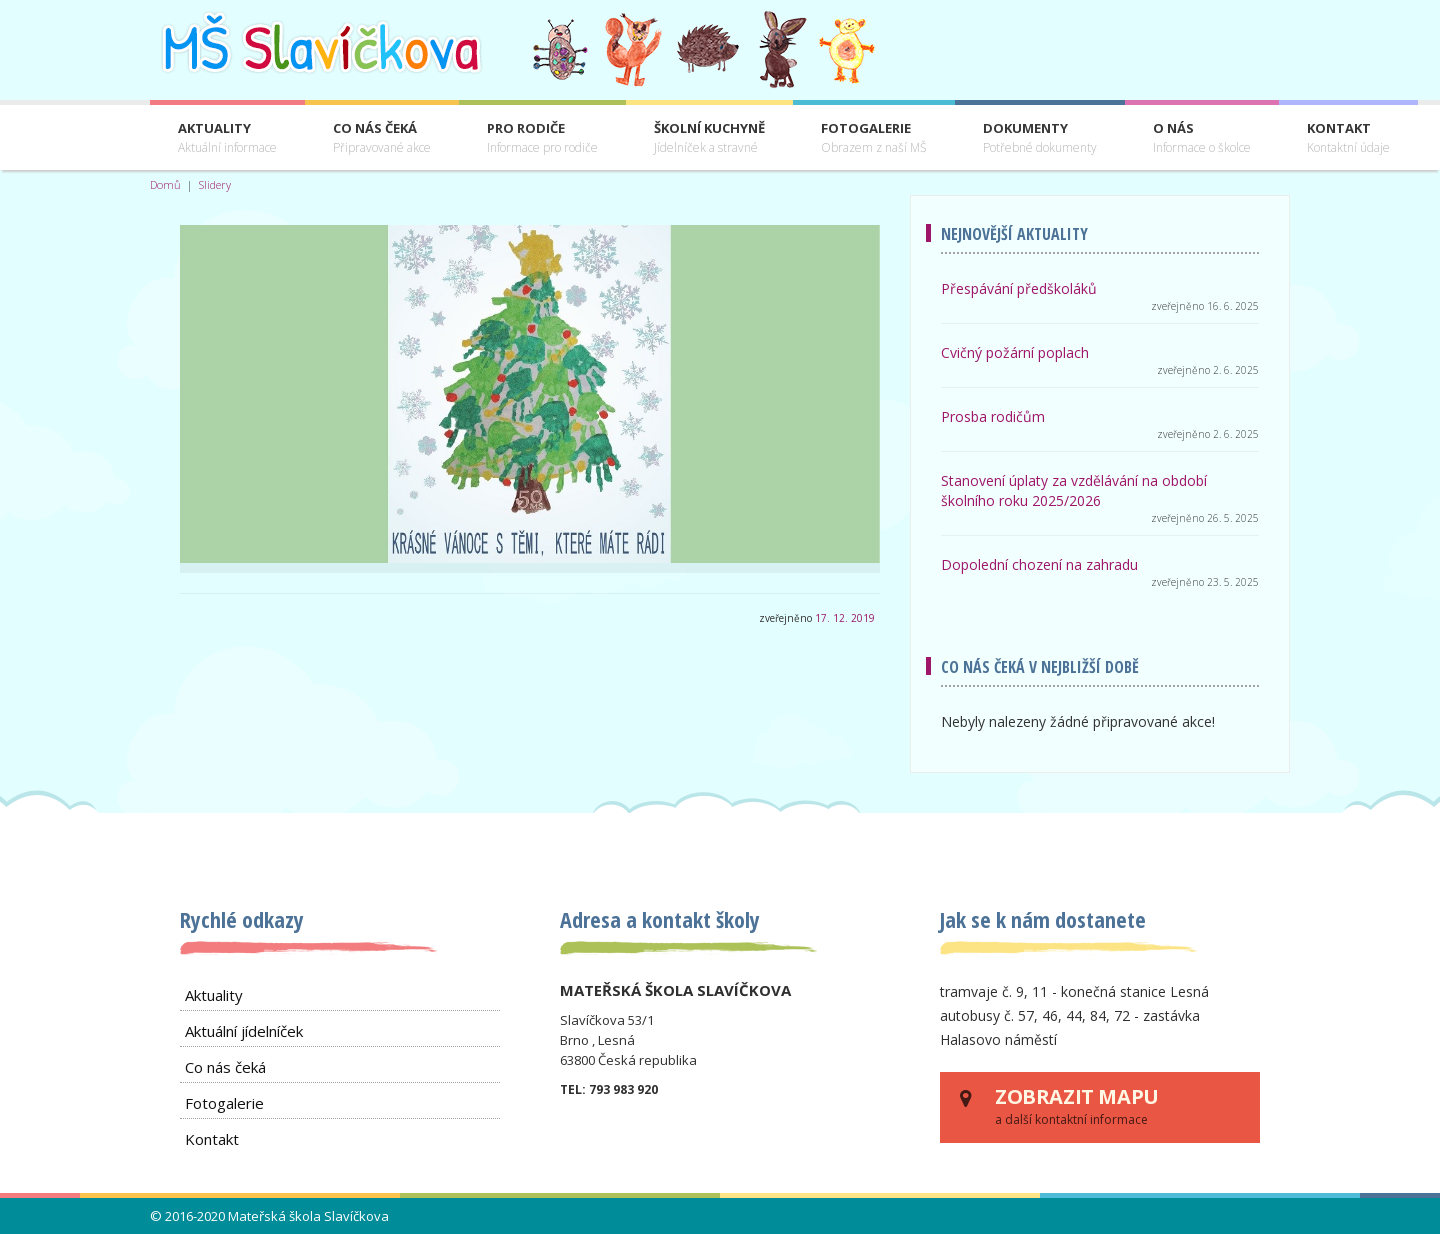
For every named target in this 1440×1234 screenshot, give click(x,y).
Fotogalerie (874, 138)
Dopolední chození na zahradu (1039, 564)
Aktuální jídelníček (244, 1031)
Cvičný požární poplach (1015, 352)
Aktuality (227, 138)
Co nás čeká (382, 138)
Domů (165, 184)
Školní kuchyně (709, 138)
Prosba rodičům (993, 416)
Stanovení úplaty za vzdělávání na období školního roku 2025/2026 (1074, 490)
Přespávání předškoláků (1019, 288)
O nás (1202, 138)
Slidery (215, 184)
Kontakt (1348, 138)
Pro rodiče (542, 138)
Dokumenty (1040, 138)
